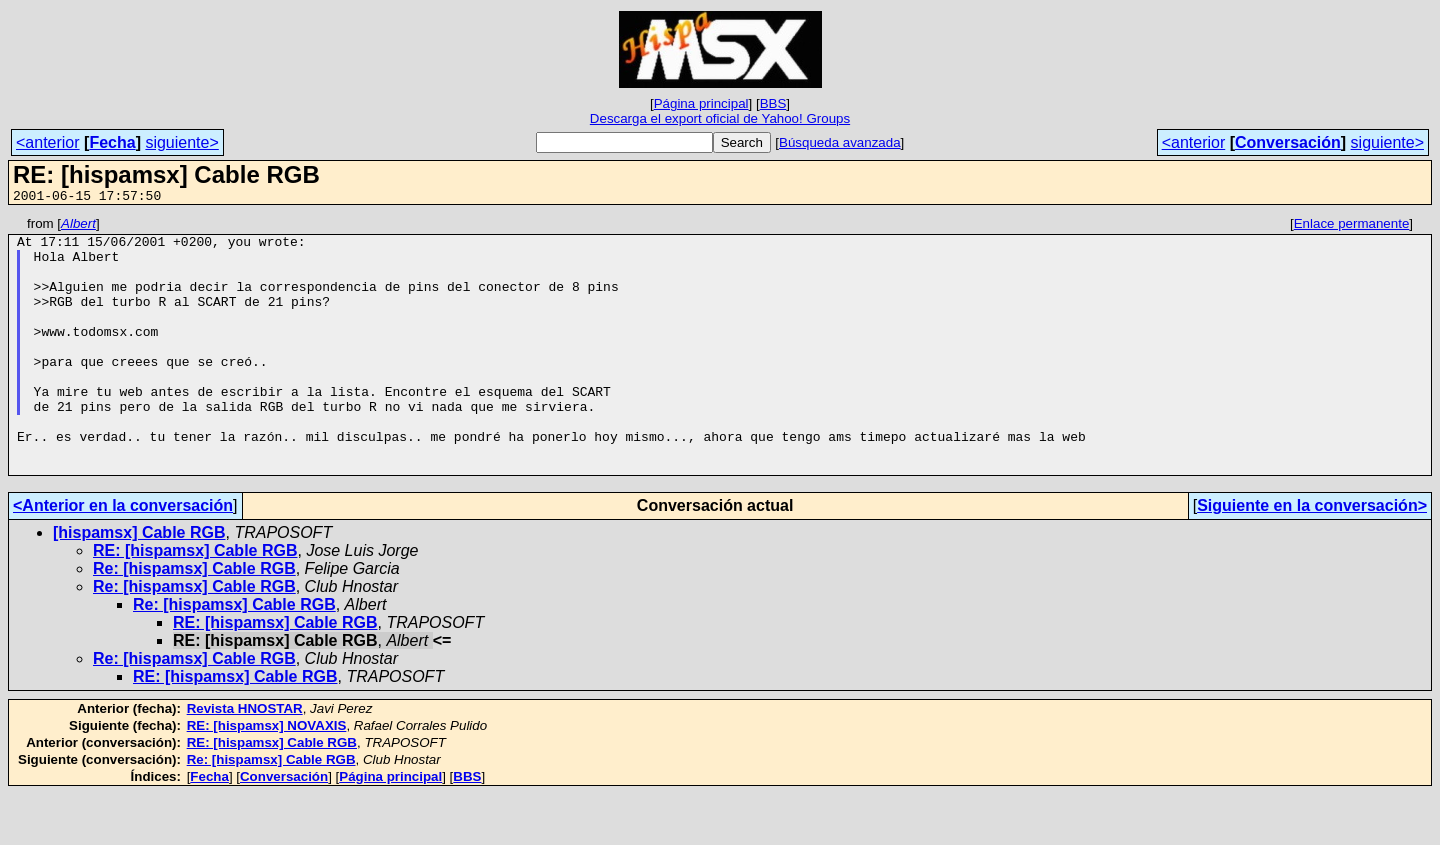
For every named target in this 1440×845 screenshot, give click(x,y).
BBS (773, 103)
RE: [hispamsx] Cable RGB (195, 601)
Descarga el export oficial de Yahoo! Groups (720, 118)
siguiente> (181, 142)
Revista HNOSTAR (245, 759)
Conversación (1288, 142)
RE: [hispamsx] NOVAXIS (267, 776)
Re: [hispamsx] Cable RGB (194, 619)
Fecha (112, 142)
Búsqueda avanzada (840, 142)
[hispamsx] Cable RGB (139, 583)
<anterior (48, 142)
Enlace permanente (1352, 226)
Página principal (701, 103)
